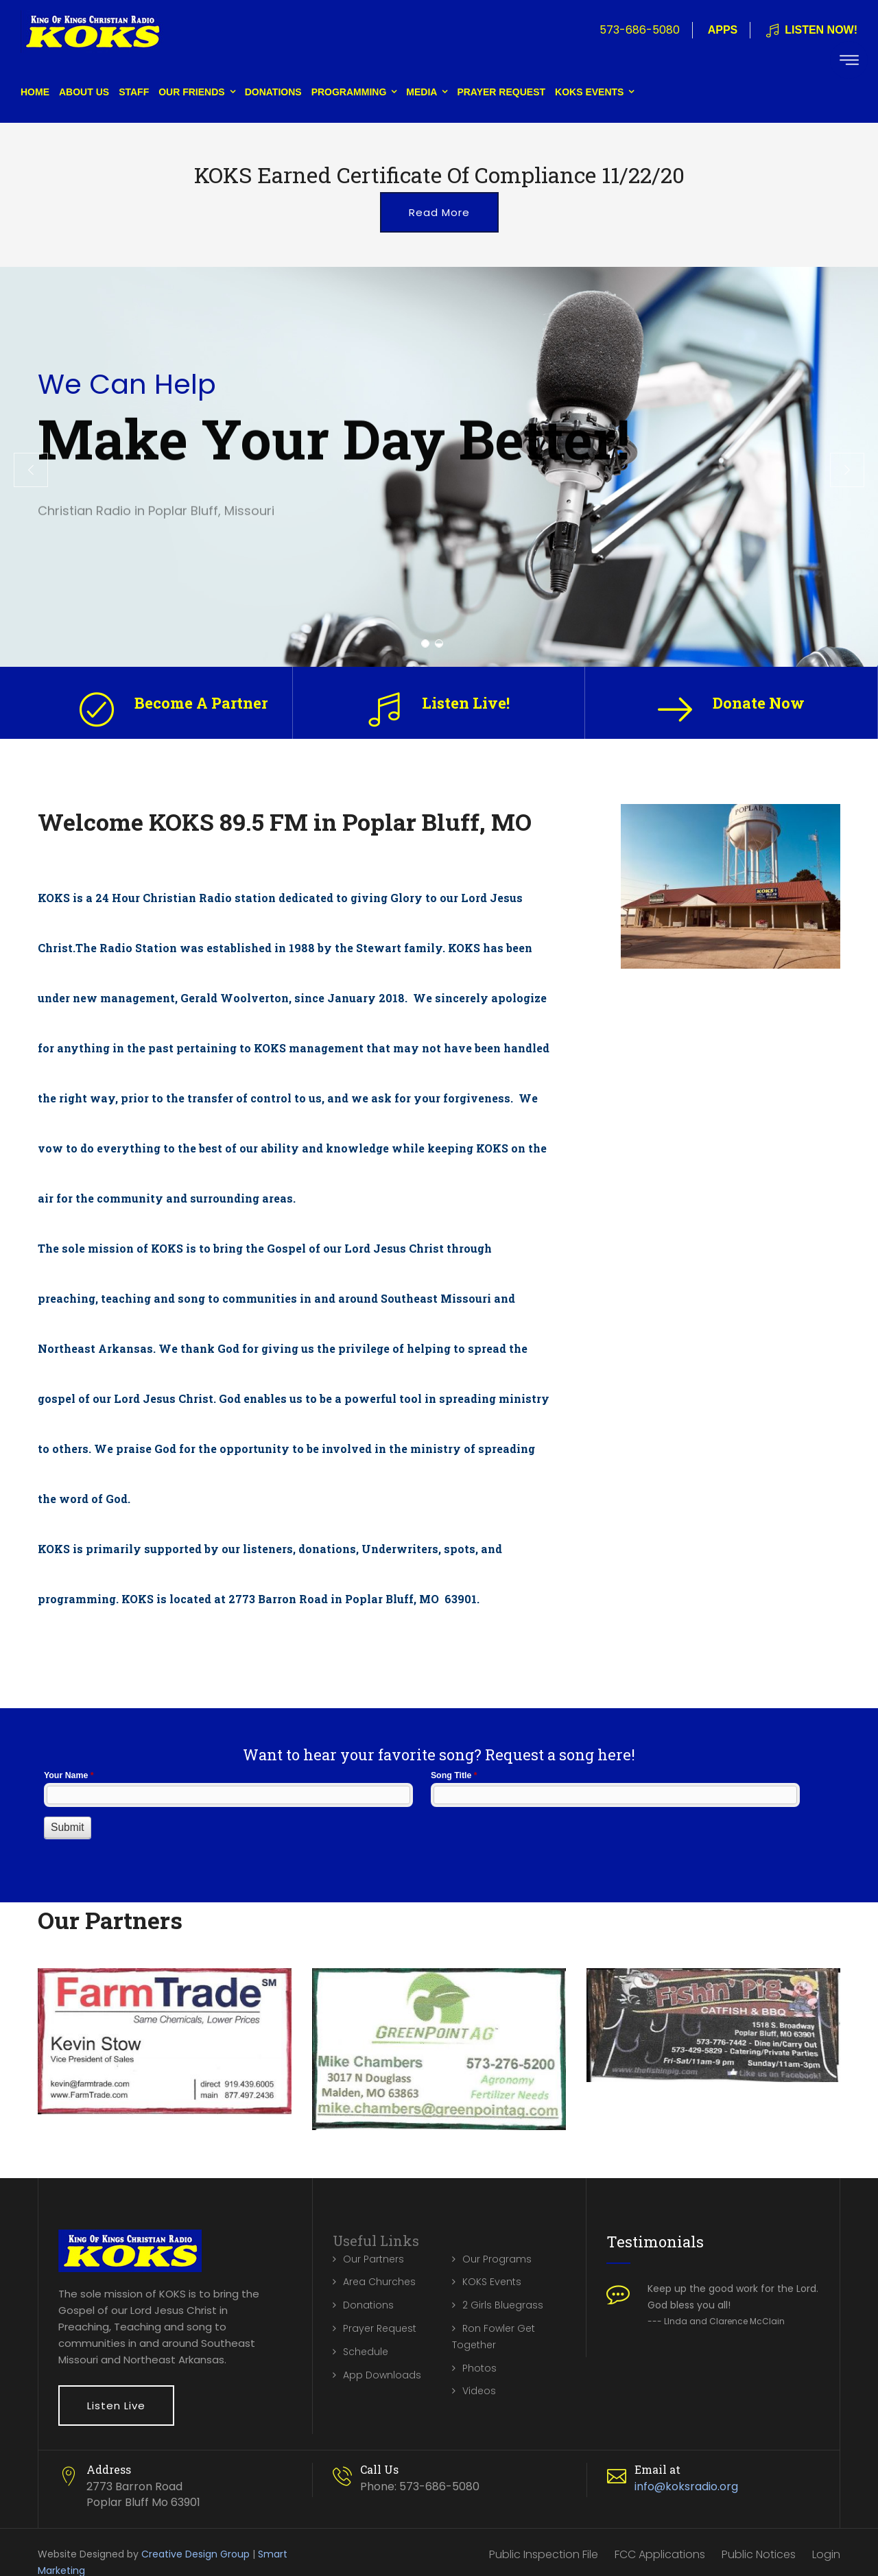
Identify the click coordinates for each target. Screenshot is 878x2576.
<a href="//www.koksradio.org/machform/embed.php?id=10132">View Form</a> (439, 1818)
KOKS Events (589, 91)
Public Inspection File (543, 2554)
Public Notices (759, 2554)
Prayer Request (501, 91)
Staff (134, 91)
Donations (273, 91)
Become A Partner (201, 703)
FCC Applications (660, 2554)
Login (826, 2554)
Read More (439, 212)
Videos (479, 2391)
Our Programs (497, 2259)
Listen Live (116, 2405)
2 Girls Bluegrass (502, 2305)
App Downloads (382, 2375)
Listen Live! (466, 703)
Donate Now (759, 703)
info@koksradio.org (686, 2486)
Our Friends (191, 91)
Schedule (365, 2352)
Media (421, 91)
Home (35, 91)
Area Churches (379, 2282)
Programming (349, 91)
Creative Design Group (195, 2554)
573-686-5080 (640, 30)
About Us (84, 91)
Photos (479, 2368)
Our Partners (373, 2259)
